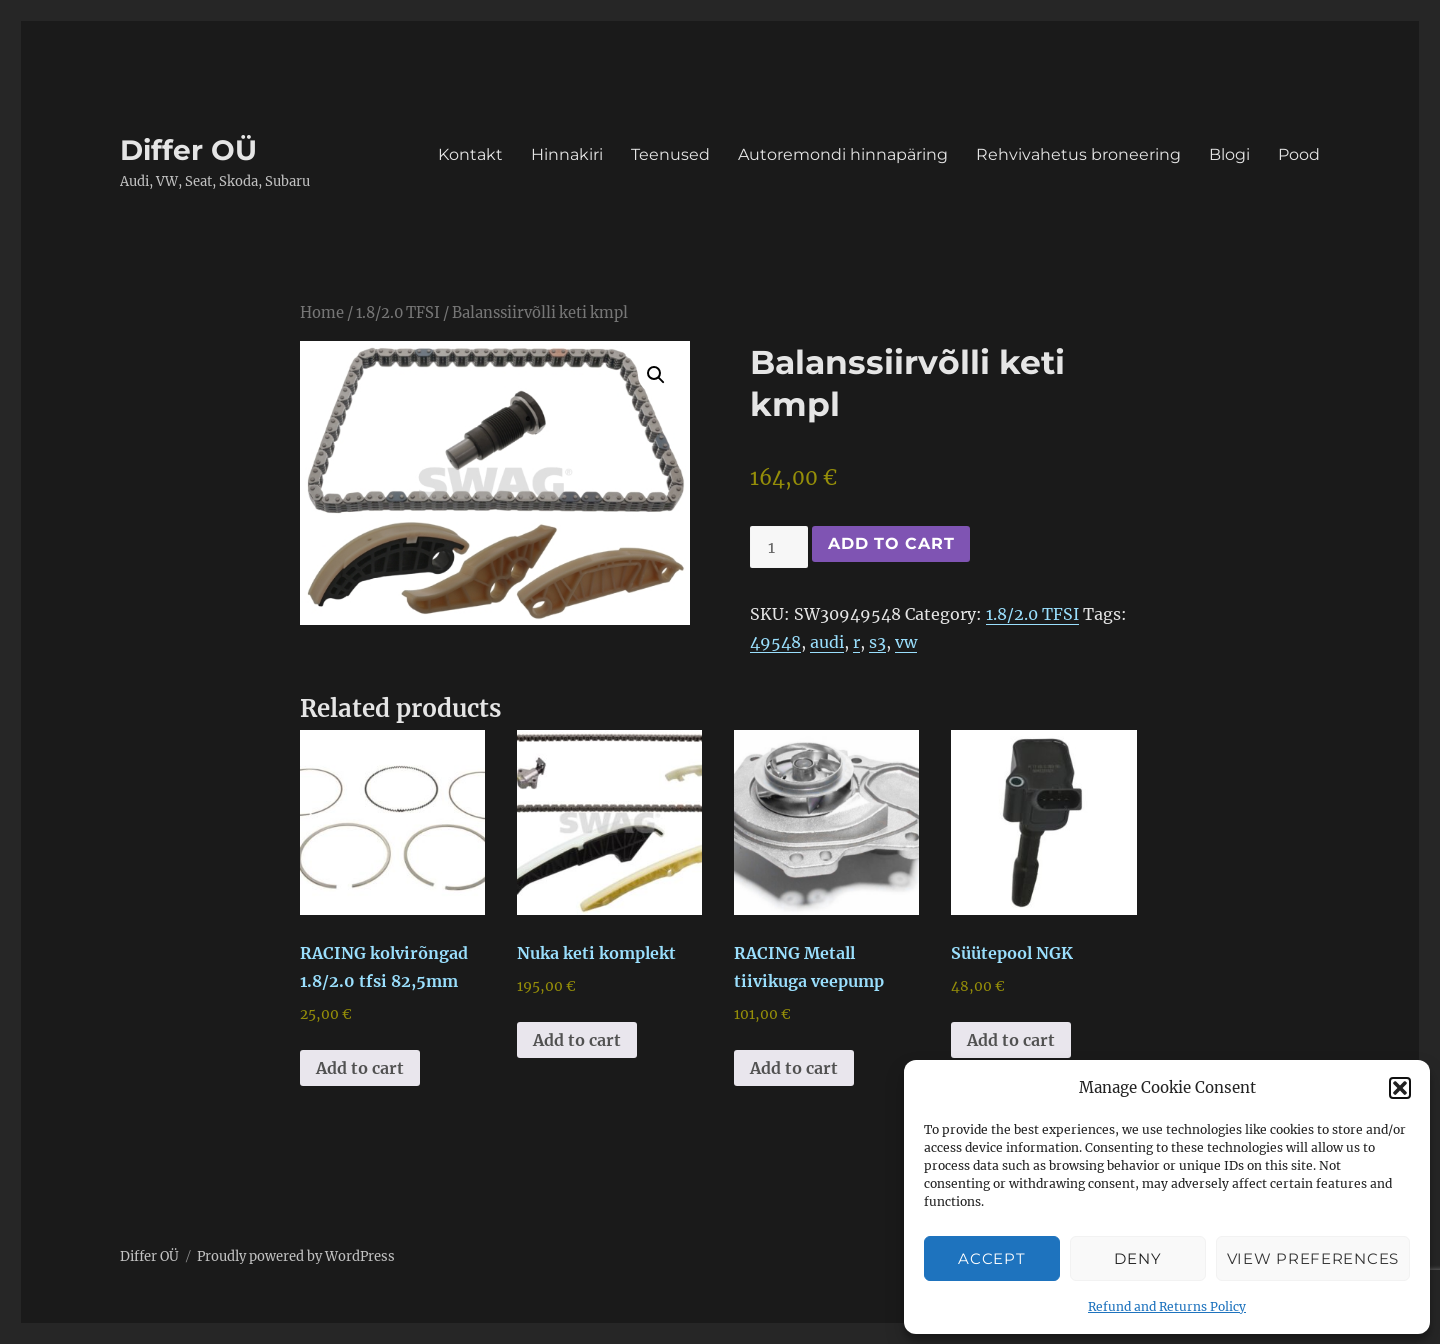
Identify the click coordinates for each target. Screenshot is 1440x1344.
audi (827, 642)
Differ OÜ (188, 150)
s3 (877, 642)
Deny (1137, 1258)
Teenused (670, 154)
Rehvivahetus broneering (1078, 154)
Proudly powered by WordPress (296, 1256)
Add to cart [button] (360, 1068)
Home (322, 313)
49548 (775, 642)
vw (906, 642)
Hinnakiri (567, 154)
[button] (1400, 1088)
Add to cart (891, 543)
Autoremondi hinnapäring (843, 154)
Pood (1299, 154)
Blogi (1229, 154)
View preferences (1313, 1258)
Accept (991, 1258)
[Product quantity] (779, 547)
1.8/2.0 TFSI (398, 313)
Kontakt (470, 154)
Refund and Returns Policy (1167, 1306)
